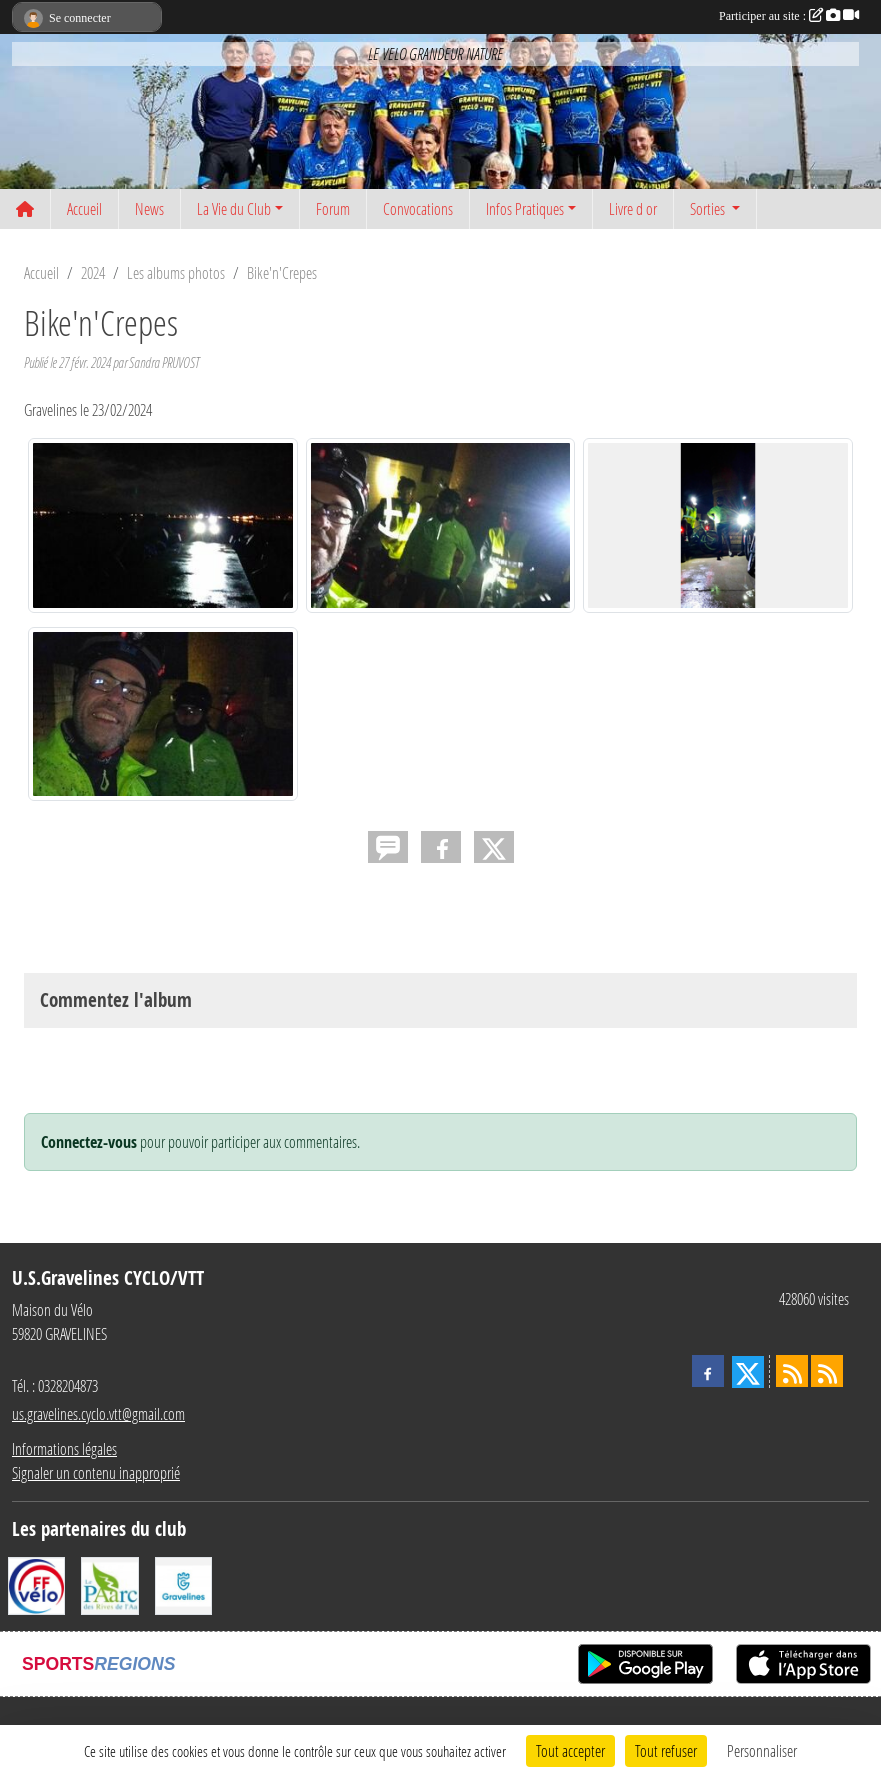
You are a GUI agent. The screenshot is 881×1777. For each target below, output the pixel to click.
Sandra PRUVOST (164, 362)
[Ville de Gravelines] (183, 1583)
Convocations (418, 208)
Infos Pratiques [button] (525, 208)
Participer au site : (789, 16)
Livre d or (633, 208)
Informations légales (64, 1448)
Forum (333, 208)
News (149, 208)
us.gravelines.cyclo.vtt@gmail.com (98, 1413)
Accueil (84, 208)
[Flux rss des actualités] (792, 1371)
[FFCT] (36, 1583)
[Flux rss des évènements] (827, 1371)
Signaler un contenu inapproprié (96, 1472)
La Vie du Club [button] (234, 208)
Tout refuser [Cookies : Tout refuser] (666, 1750)
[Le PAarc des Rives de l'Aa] (109, 1583)
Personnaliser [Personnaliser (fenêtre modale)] (762, 1750)
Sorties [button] (709, 208)
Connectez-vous (89, 1142)
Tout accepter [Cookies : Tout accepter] (570, 1750)
